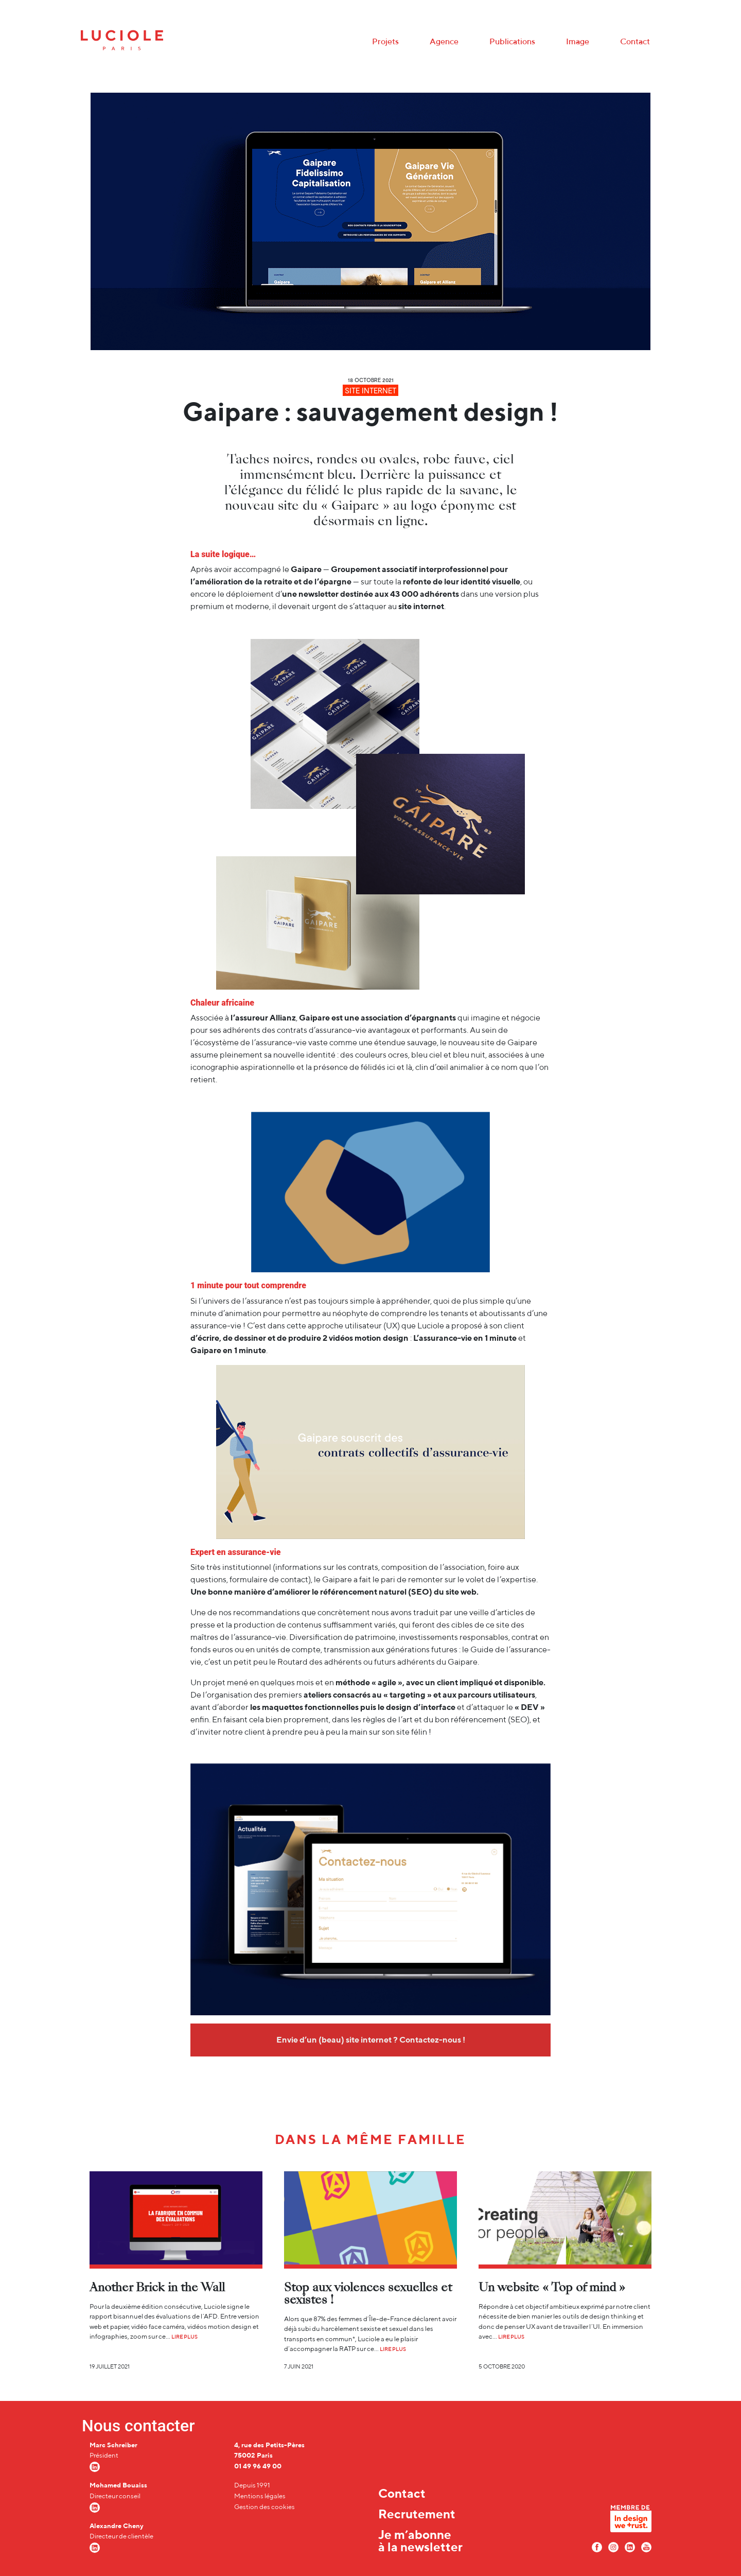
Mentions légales (260, 2496)
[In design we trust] (630, 2521)
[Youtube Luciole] (646, 2546)
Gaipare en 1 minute (228, 1350)
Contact (635, 41)
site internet (421, 606)
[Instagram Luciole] (613, 2546)
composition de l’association (433, 1567)
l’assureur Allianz (263, 1018)
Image (577, 41)
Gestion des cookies (264, 2507)
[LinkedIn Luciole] (630, 2546)
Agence (444, 41)
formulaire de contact (269, 1579)
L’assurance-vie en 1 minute (465, 1338)
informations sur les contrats (326, 1567)
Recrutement (416, 2513)
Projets (385, 41)
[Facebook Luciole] (597, 2546)
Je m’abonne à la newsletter (420, 2540)
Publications (512, 41)
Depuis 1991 (252, 2485)
